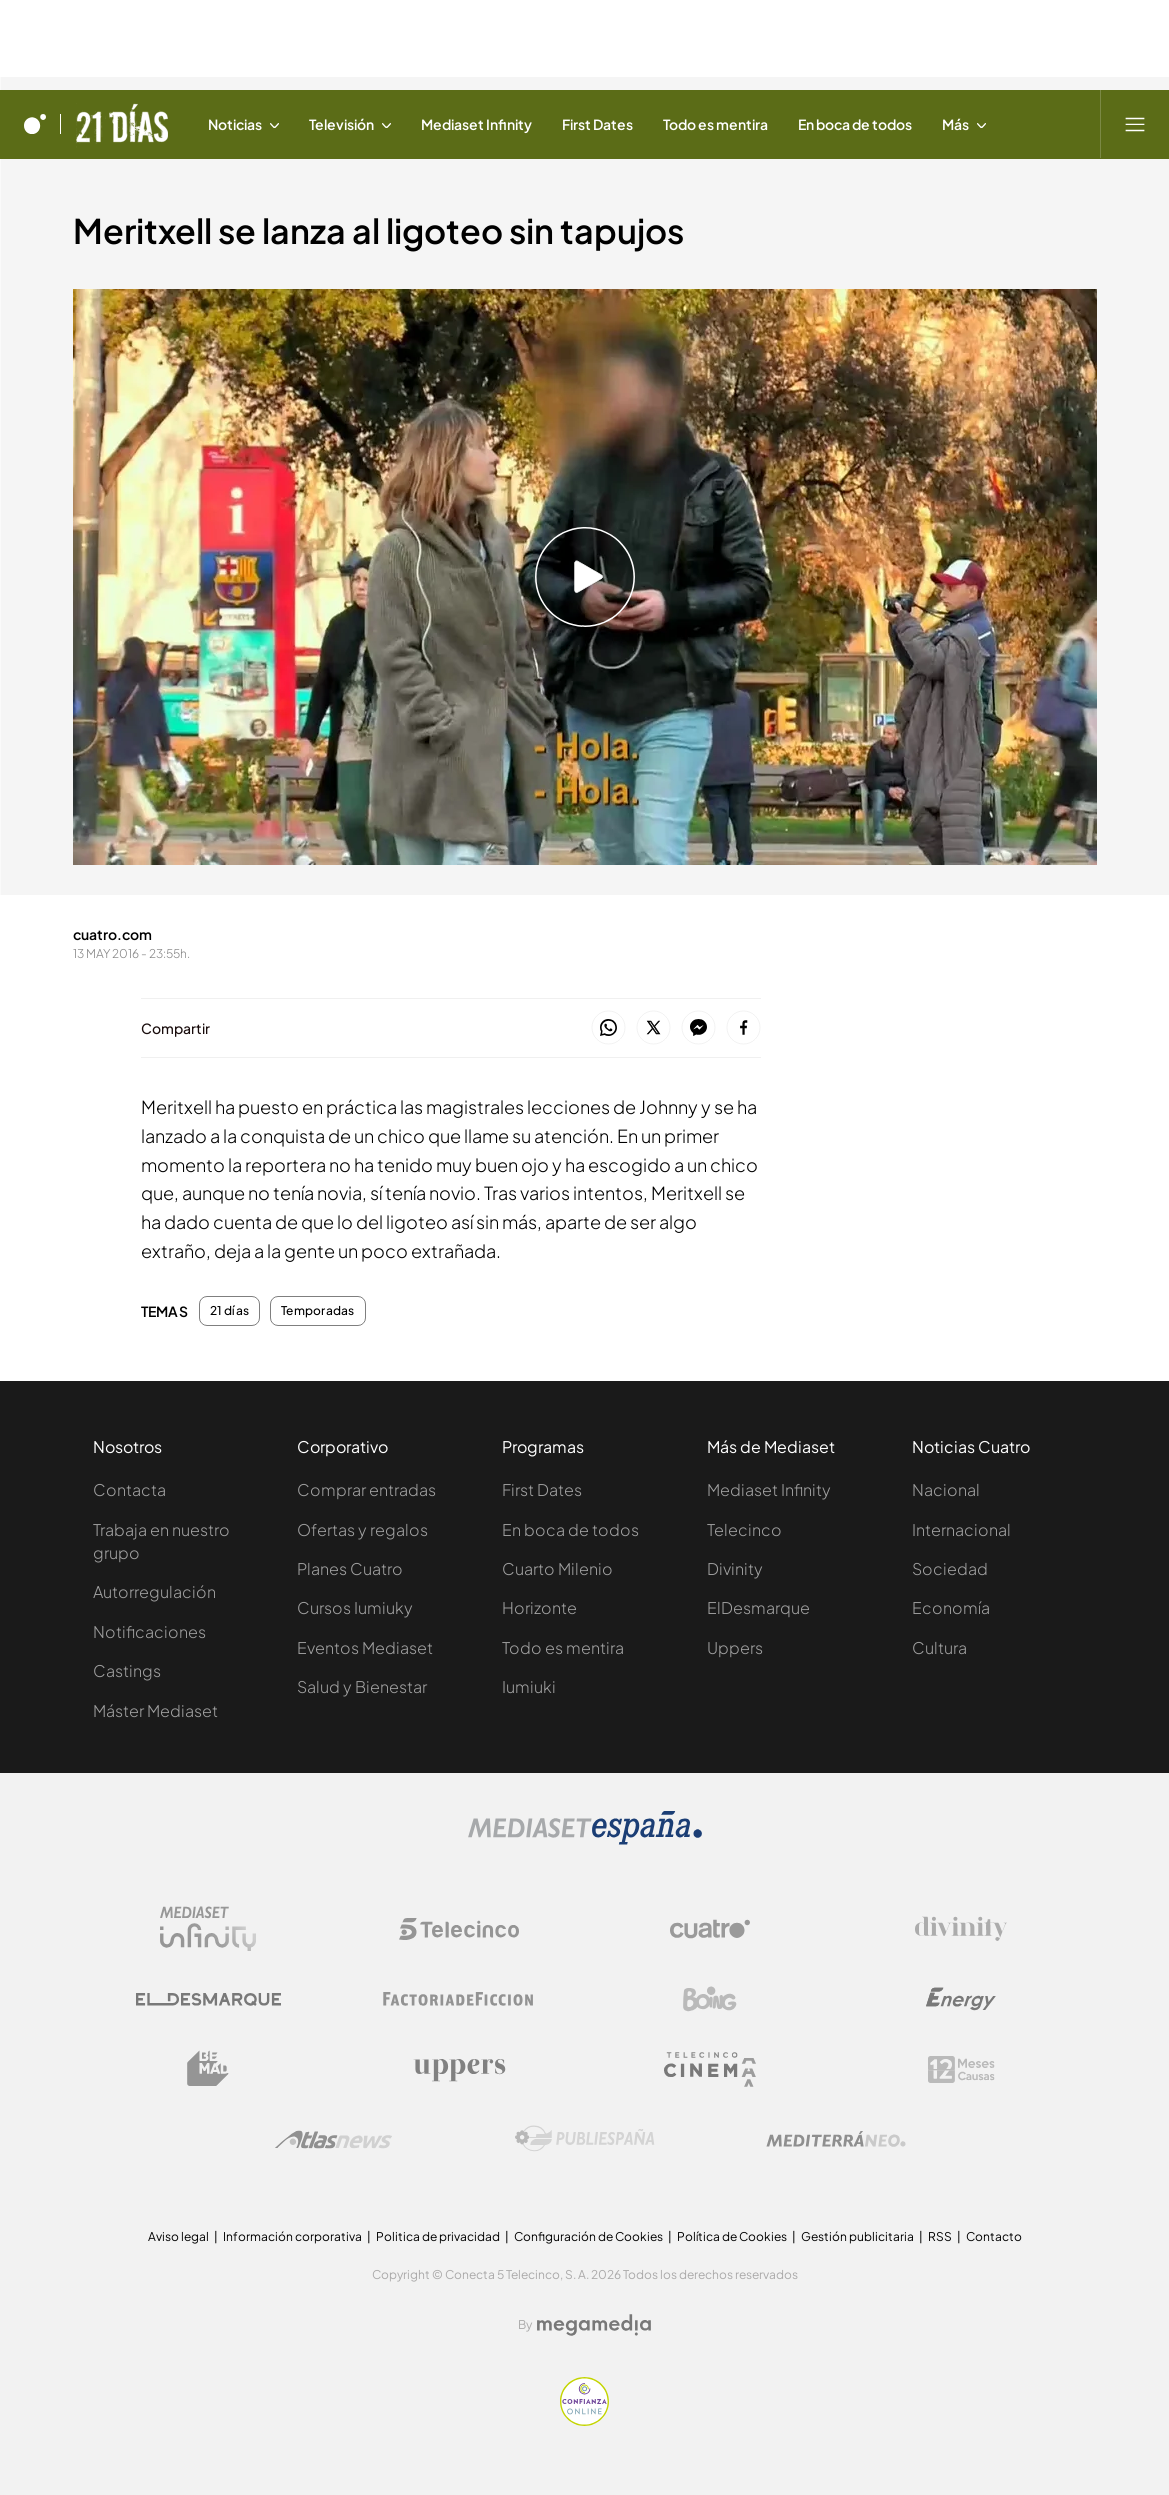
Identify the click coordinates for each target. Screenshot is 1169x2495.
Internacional (961, 1529)
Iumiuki (529, 1686)
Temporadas (317, 1311)
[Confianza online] (584, 2420)
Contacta (129, 1489)
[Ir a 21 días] (121, 124)
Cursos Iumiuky (355, 1607)
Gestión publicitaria (857, 2236)
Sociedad (950, 1568)
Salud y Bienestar (362, 1686)
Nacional (946, 1489)
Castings (127, 1670)
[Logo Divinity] (961, 1929)
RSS (940, 2236)
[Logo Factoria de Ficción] (459, 1999)
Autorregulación (154, 1591)
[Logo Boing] (710, 1999)
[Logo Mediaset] (585, 1839)
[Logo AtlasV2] (333, 2139)
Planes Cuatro (350, 1568)
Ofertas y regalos (362, 1529)
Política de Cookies (732, 2236)
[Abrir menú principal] (1135, 124)
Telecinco (744, 1529)
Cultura (939, 1647)
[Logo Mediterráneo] (836, 2139)
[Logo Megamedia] (594, 2325)
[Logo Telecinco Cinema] (710, 2069)
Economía (951, 1607)
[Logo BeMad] (208, 2069)
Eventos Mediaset (365, 1647)
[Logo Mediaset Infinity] (208, 1929)
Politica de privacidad (438, 2236)
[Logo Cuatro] (710, 1929)
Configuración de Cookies (588, 2236)
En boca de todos (570, 1529)
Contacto (994, 2236)
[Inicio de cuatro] (35, 124)
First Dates (542, 1489)
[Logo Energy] (961, 1999)
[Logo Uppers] (459, 2069)
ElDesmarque (758, 1607)
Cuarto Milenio (557, 1568)
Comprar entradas (366, 1489)
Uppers (735, 1647)
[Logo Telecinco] (459, 1929)
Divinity (735, 1568)
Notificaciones (149, 1631)
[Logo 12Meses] (961, 2069)
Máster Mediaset (155, 1710)
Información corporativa (292, 2236)
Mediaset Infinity (769, 1489)
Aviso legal (178, 2236)
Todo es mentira (563, 1647)
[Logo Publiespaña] (585, 2139)
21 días (230, 1311)
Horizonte (539, 1607)
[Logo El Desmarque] (208, 1999)
